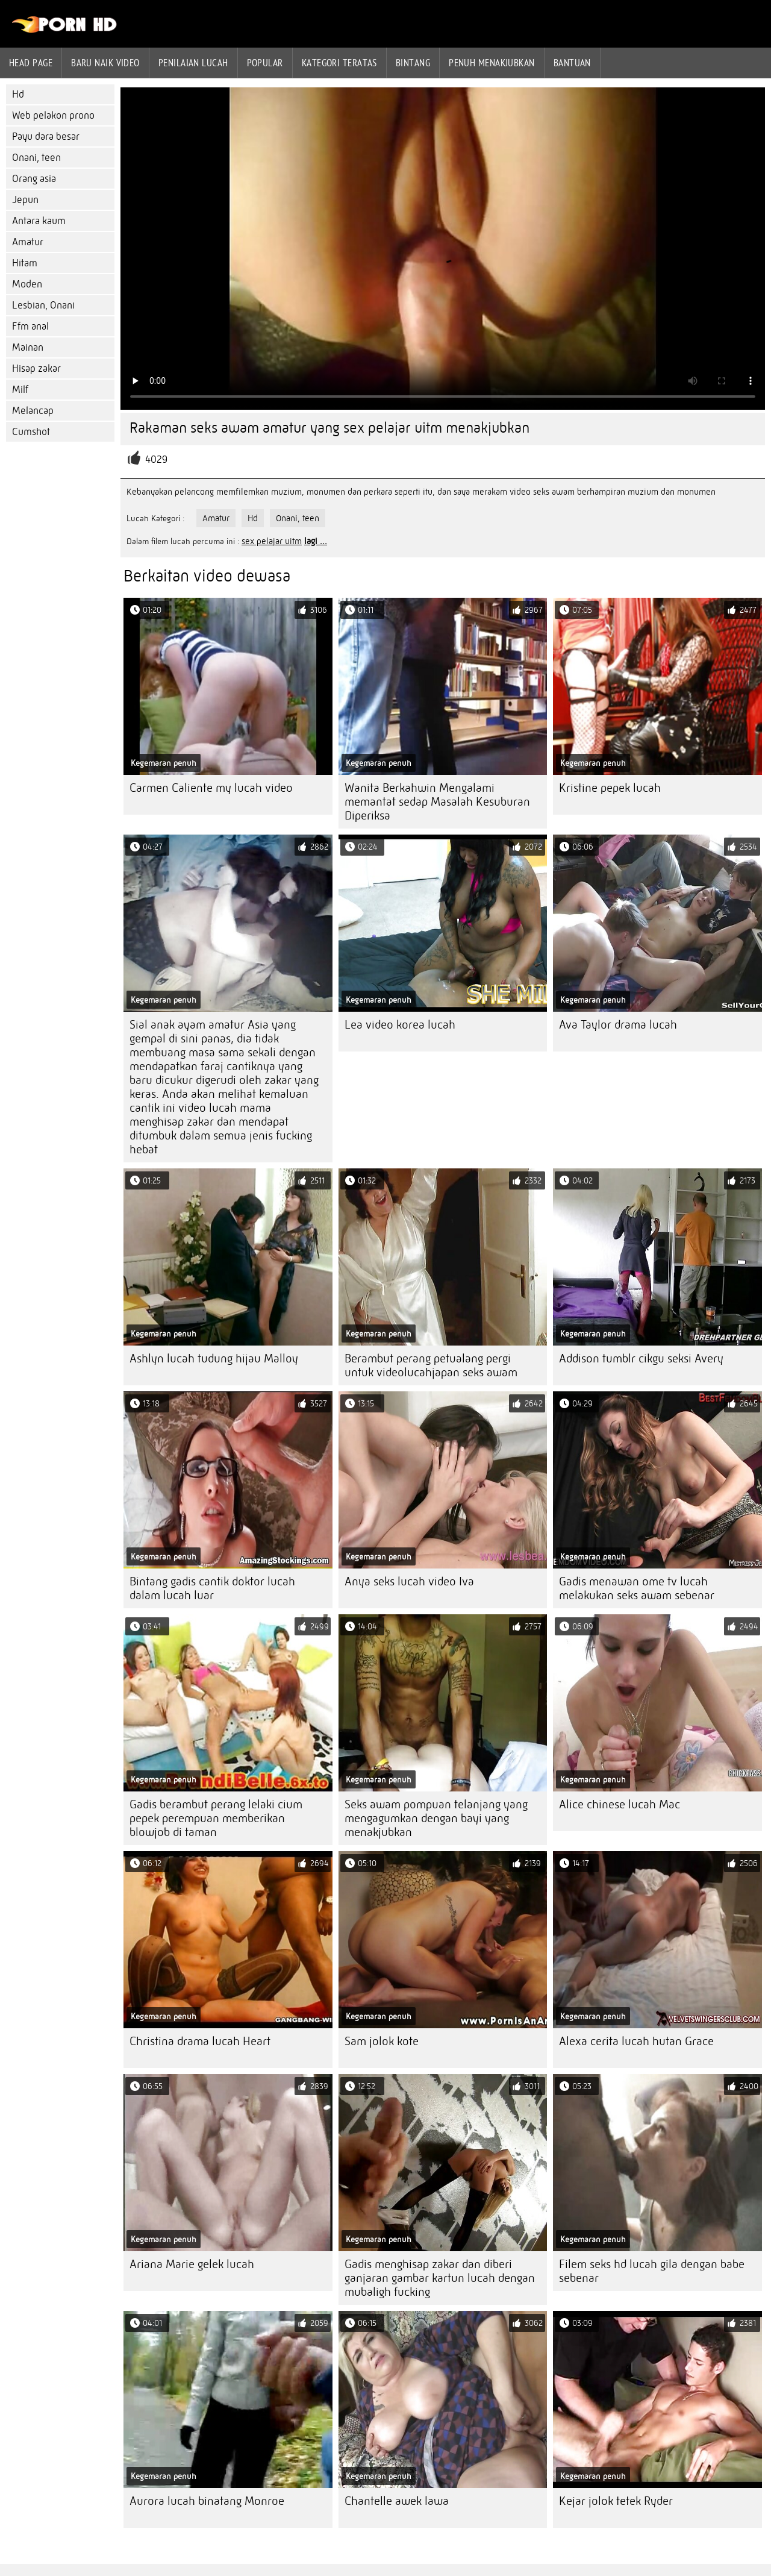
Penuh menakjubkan (492, 62)
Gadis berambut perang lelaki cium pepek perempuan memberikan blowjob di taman (216, 1818)
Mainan (27, 347)
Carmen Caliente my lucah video (211, 788)
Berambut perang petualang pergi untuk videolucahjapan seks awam (431, 1365)
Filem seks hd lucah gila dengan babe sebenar (651, 2271)
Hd (18, 94)
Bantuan (572, 62)
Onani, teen (36, 157)
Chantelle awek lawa (397, 2501)
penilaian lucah (193, 62)
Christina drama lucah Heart (200, 2041)
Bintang (413, 62)
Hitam (24, 263)
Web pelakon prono (53, 115)
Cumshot (31, 431)
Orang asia (34, 178)
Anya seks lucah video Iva (409, 1581)
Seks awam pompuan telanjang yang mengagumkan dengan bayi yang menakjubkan (436, 1818)
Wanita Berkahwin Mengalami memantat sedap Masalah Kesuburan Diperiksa (437, 802)
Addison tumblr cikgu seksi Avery (641, 1358)
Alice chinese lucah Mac (619, 1804)
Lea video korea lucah (400, 1025)
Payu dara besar (46, 136)
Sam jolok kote (382, 2041)
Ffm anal (30, 326)
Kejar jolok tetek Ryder (616, 2501)
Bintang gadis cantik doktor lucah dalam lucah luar (212, 1588)
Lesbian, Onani (43, 305)
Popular (265, 62)
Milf (20, 389)
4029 (156, 459)
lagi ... (315, 541)
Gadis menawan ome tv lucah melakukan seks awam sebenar (636, 1588)
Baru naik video (105, 62)
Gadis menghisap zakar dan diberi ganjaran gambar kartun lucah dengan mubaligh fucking (440, 2278)
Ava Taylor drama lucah (618, 1025)
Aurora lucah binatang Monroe (207, 2501)
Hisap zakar (36, 368)
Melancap (33, 410)
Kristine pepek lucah (610, 788)
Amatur (27, 242)
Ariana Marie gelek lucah (192, 2264)
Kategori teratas (339, 62)
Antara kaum (39, 221)
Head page (30, 62)
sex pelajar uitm (272, 541)
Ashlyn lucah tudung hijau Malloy (214, 1358)
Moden (27, 284)
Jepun (25, 199)
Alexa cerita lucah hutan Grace (636, 2041)
